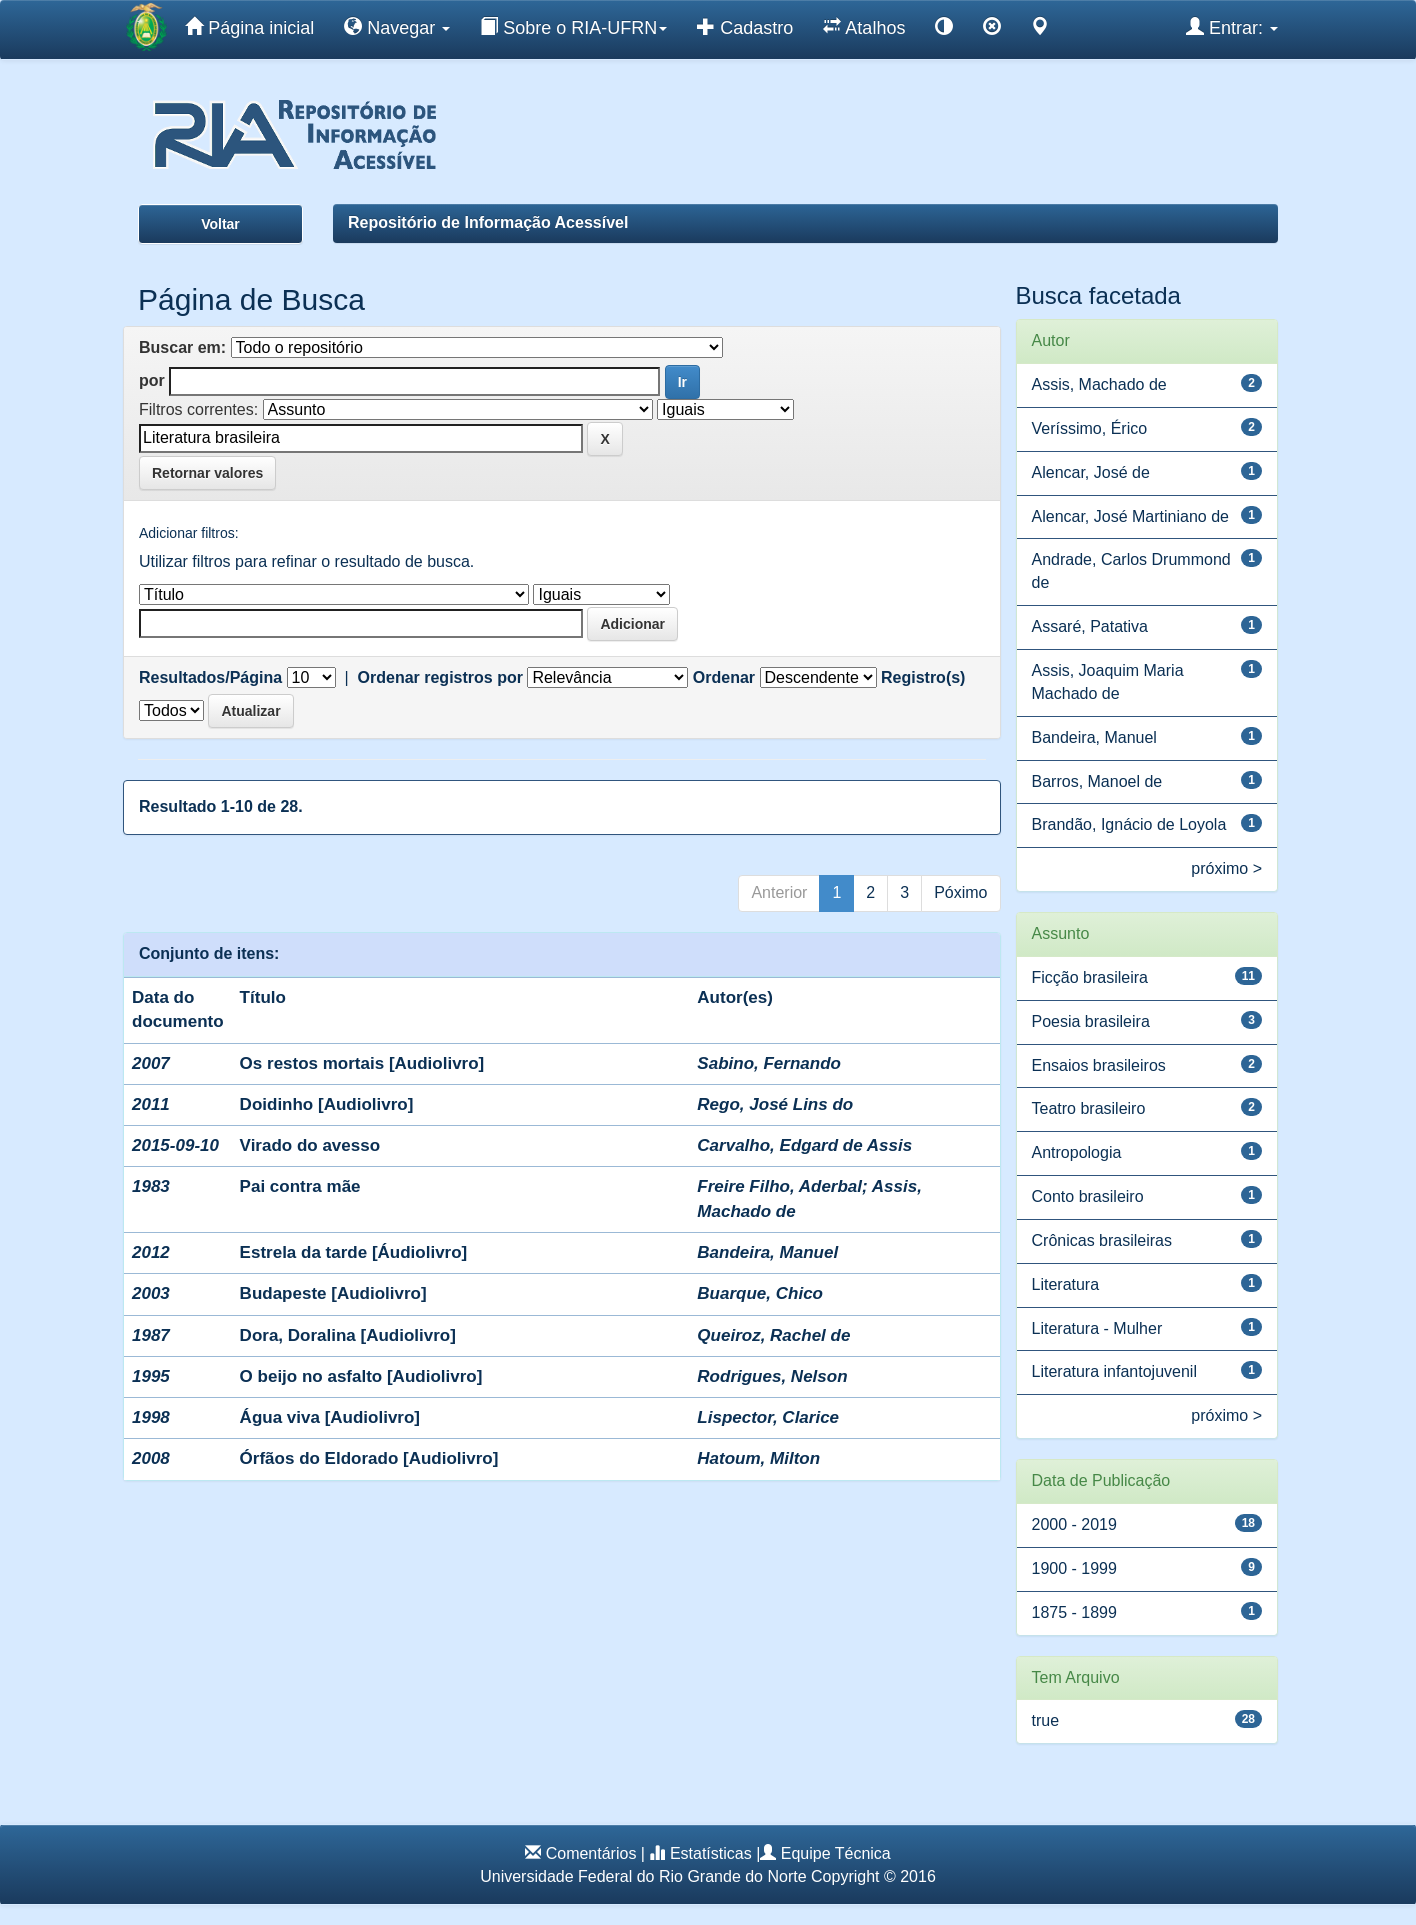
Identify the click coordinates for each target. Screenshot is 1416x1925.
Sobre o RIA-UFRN (573, 27)
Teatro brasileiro (1089, 1108)
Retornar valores (207, 473)
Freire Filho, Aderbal (779, 1186)
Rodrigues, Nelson (772, 1376)
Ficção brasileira (1090, 977)
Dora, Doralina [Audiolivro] (348, 1335)
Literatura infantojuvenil (1114, 1371)
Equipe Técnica (836, 1853)
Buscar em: (182, 347)
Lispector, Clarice (768, 1417)
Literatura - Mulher (1097, 1328)
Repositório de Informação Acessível (488, 222)
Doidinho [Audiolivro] (327, 1104)
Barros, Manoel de (1097, 781)
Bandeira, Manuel (767, 1252)
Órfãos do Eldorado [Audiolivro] (369, 1458)
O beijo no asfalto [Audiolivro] (361, 1376)
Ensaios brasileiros (1099, 1065)
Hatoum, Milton (758, 1458)
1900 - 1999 (1074, 1568)
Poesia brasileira (1091, 1021)
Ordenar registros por (440, 677)
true (1046, 1720)
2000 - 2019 (1074, 1524)
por (152, 380)
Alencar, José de (1091, 472)
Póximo (960, 892)
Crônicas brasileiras (1102, 1240)
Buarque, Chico (760, 1293)
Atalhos (864, 27)
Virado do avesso (310, 1145)
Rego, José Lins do (775, 1104)
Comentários (591, 1853)
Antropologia (1077, 1152)
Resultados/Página (210, 677)
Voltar (220, 224)
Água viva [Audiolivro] (330, 1417)
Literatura (1066, 1284)
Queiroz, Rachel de (773, 1335)
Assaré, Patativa (1090, 626)
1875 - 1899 (1074, 1612)
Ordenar (724, 677)
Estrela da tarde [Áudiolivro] (354, 1252)
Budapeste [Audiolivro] (333, 1293)
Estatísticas (711, 1853)
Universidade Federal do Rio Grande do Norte (643, 1876)
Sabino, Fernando (769, 1063)
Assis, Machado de (1099, 384)
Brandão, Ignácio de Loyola (1129, 824)
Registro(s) (923, 677)
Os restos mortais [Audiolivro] (362, 1063)
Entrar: (1232, 27)
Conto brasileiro (1088, 1196)
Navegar (397, 27)
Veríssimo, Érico (1090, 428)
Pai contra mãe (300, 1186)
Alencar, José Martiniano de (1130, 516)
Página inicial (249, 27)
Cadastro (745, 27)
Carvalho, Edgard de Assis (804, 1145)
